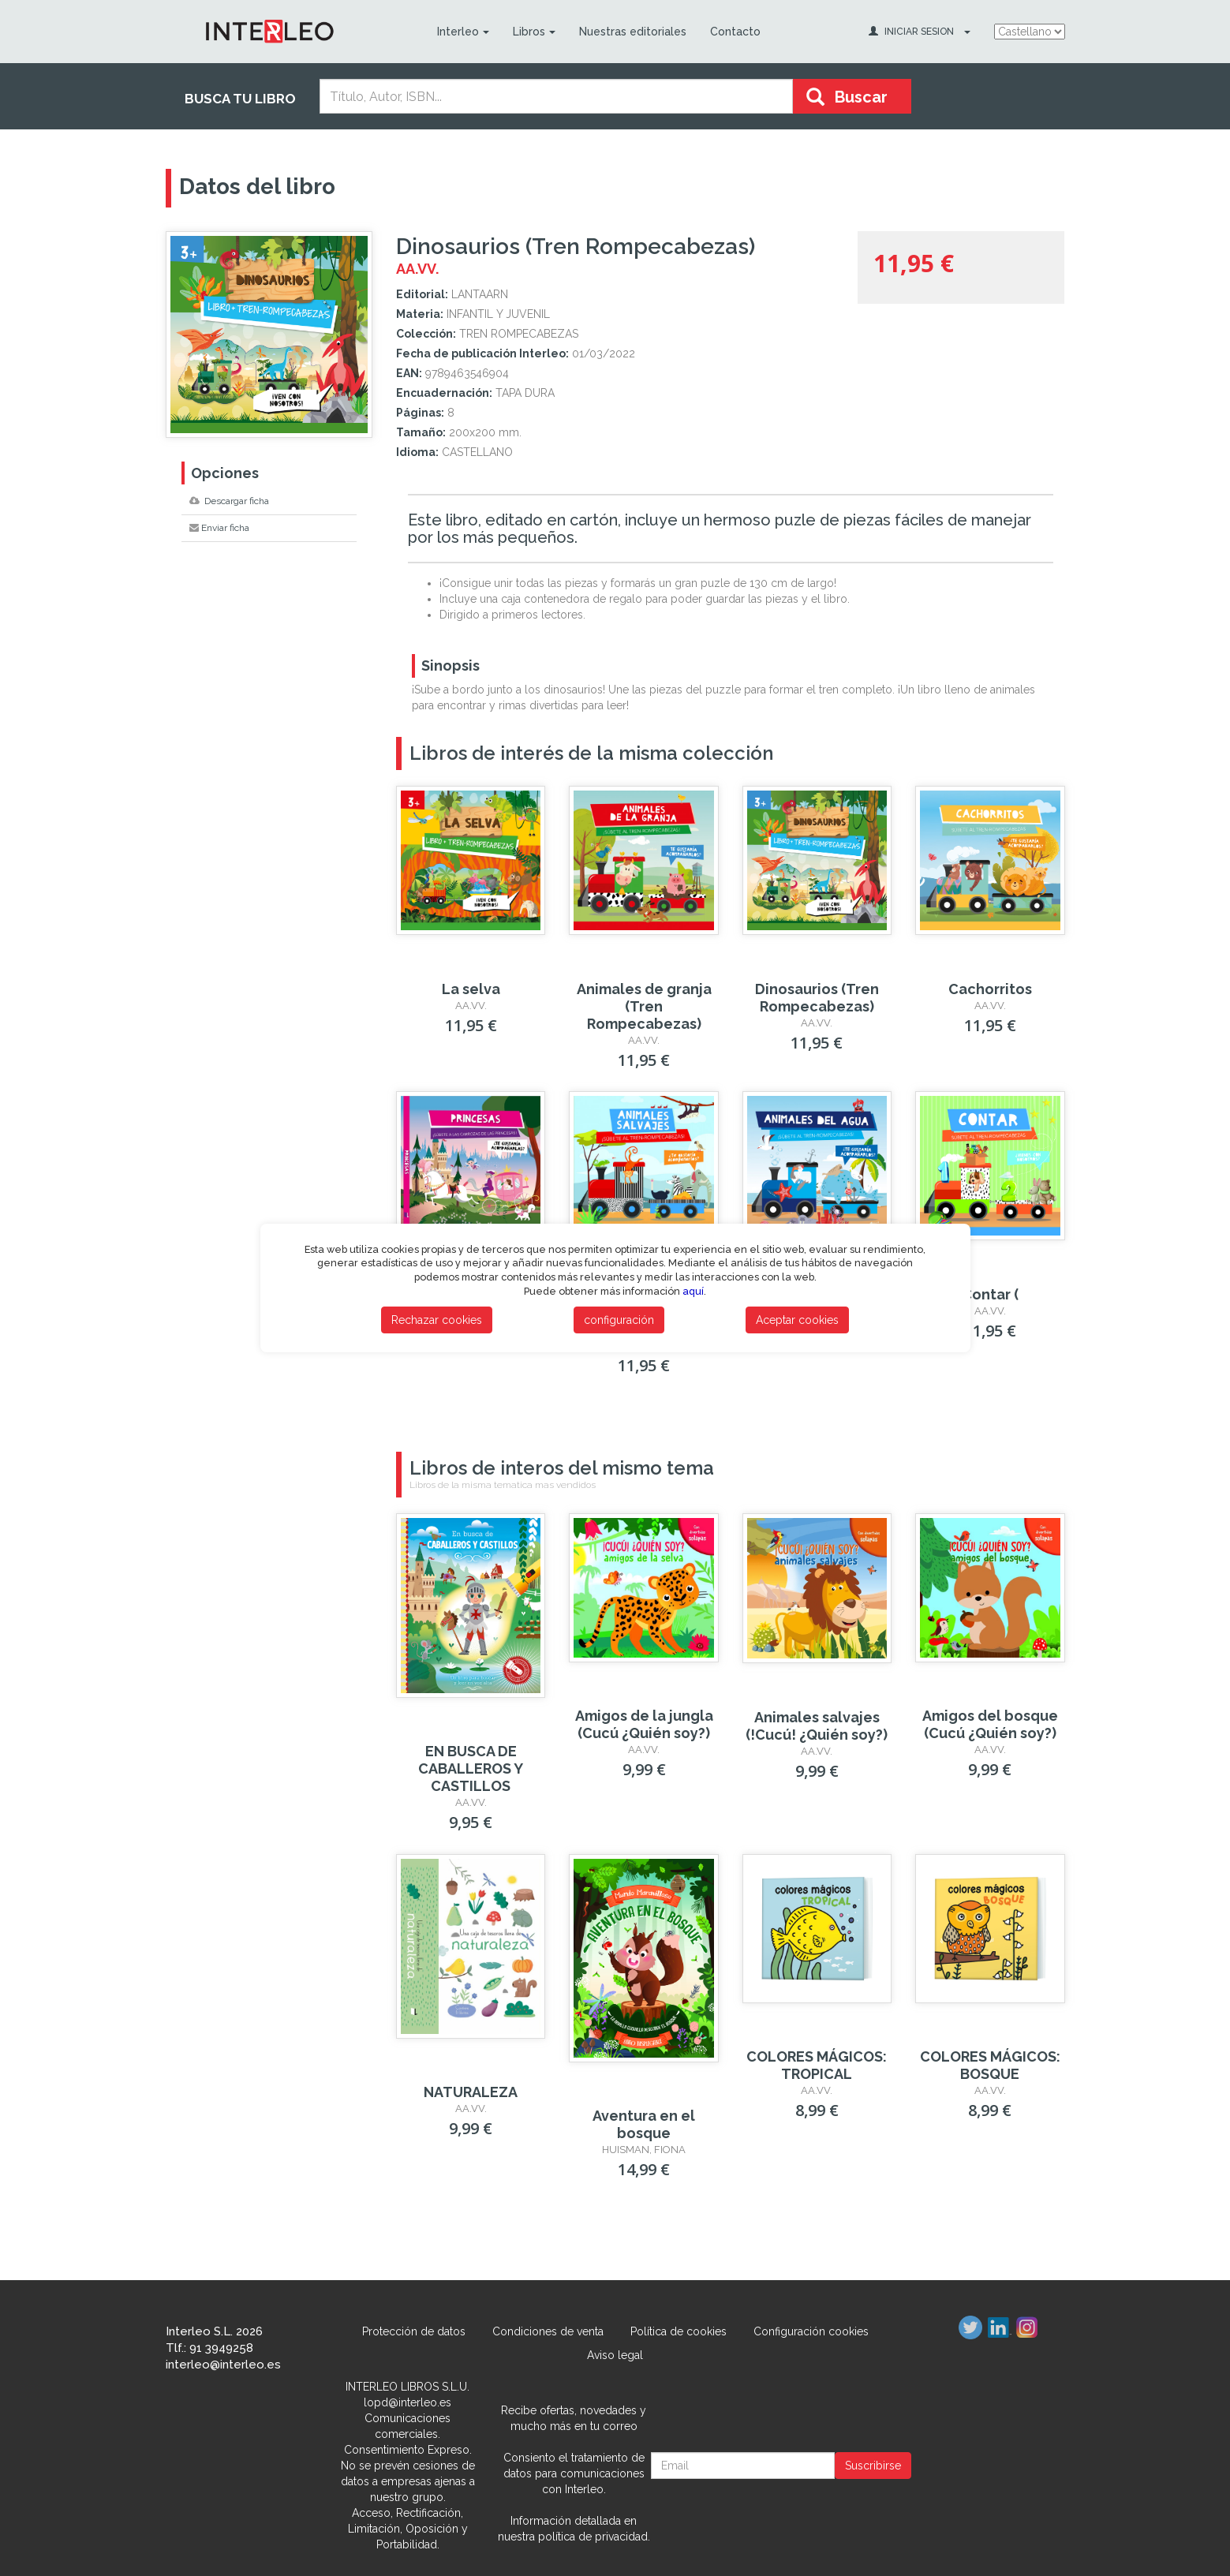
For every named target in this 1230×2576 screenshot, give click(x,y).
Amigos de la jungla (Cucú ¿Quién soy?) (644, 1724)
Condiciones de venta (548, 2331)
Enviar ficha (219, 527)
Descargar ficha (229, 501)
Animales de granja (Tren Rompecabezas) (644, 1006)
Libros (534, 31)
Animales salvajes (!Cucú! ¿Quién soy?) (817, 1726)
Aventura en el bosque (644, 2124)
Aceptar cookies (797, 1320)
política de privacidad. (594, 2536)
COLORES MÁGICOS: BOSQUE (990, 2065)
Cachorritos (990, 989)
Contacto (735, 31)
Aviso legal (615, 2355)
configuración (619, 1320)
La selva (471, 989)
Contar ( (990, 1294)
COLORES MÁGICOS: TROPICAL (816, 2065)
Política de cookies (678, 2331)
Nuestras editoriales (632, 31)
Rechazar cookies (436, 1320)
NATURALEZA (471, 2092)
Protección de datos (413, 2331)
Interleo (463, 31)
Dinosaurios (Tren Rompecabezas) (817, 998)
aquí (693, 1291)
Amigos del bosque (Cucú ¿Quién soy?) (990, 1724)
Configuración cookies (811, 2331)
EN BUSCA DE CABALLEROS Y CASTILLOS (470, 1768)
